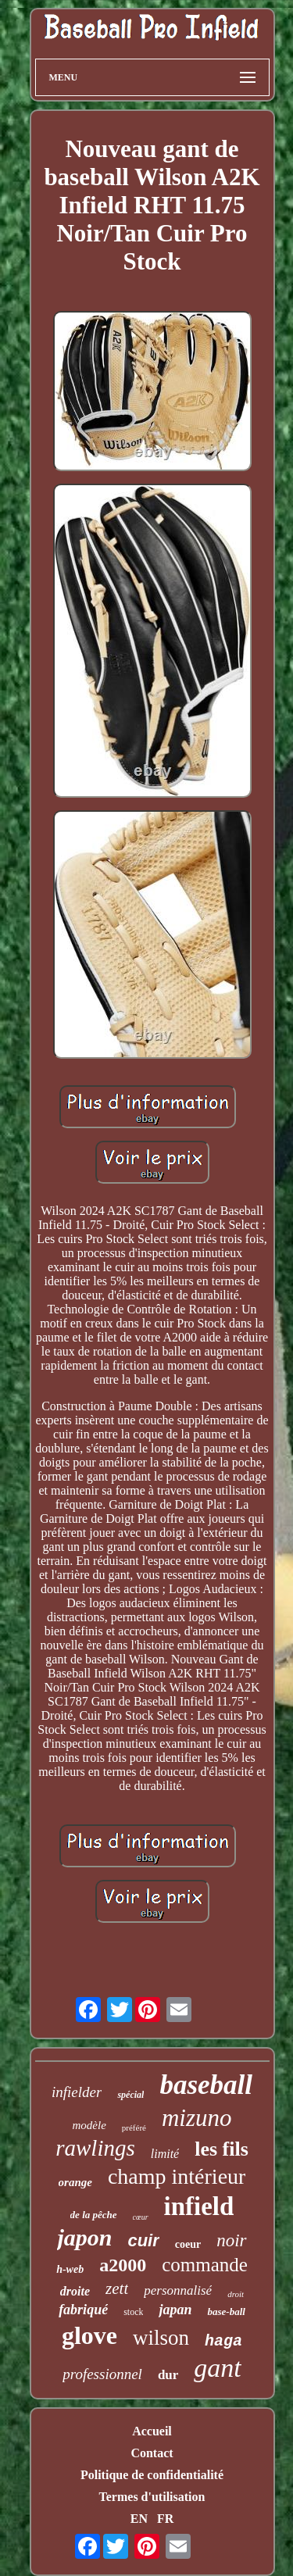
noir (231, 2240)
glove (89, 2335)
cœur (140, 2217)
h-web (70, 2269)
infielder (77, 2092)
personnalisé (178, 2290)
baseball (205, 2085)
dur (168, 2374)
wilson (161, 2337)
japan (175, 2309)
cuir (143, 2240)
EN (139, 2518)
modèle (88, 2125)
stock (133, 2311)
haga (223, 2341)
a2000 (122, 2265)
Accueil (152, 2431)
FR (165, 2518)
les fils (221, 2149)
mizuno (197, 2117)
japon (84, 2237)
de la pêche (93, 2215)
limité (165, 2153)
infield (199, 2206)
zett (116, 2288)
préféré (134, 2127)
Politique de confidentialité (151, 2474)
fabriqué (83, 2309)
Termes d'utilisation (152, 2496)
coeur (188, 2244)
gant (217, 2367)
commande (205, 2264)
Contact (151, 2453)
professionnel (102, 2374)
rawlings (95, 2147)
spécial (130, 2094)
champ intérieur (176, 2176)
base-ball (226, 2311)
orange (75, 2182)
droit (235, 2294)
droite (75, 2291)
